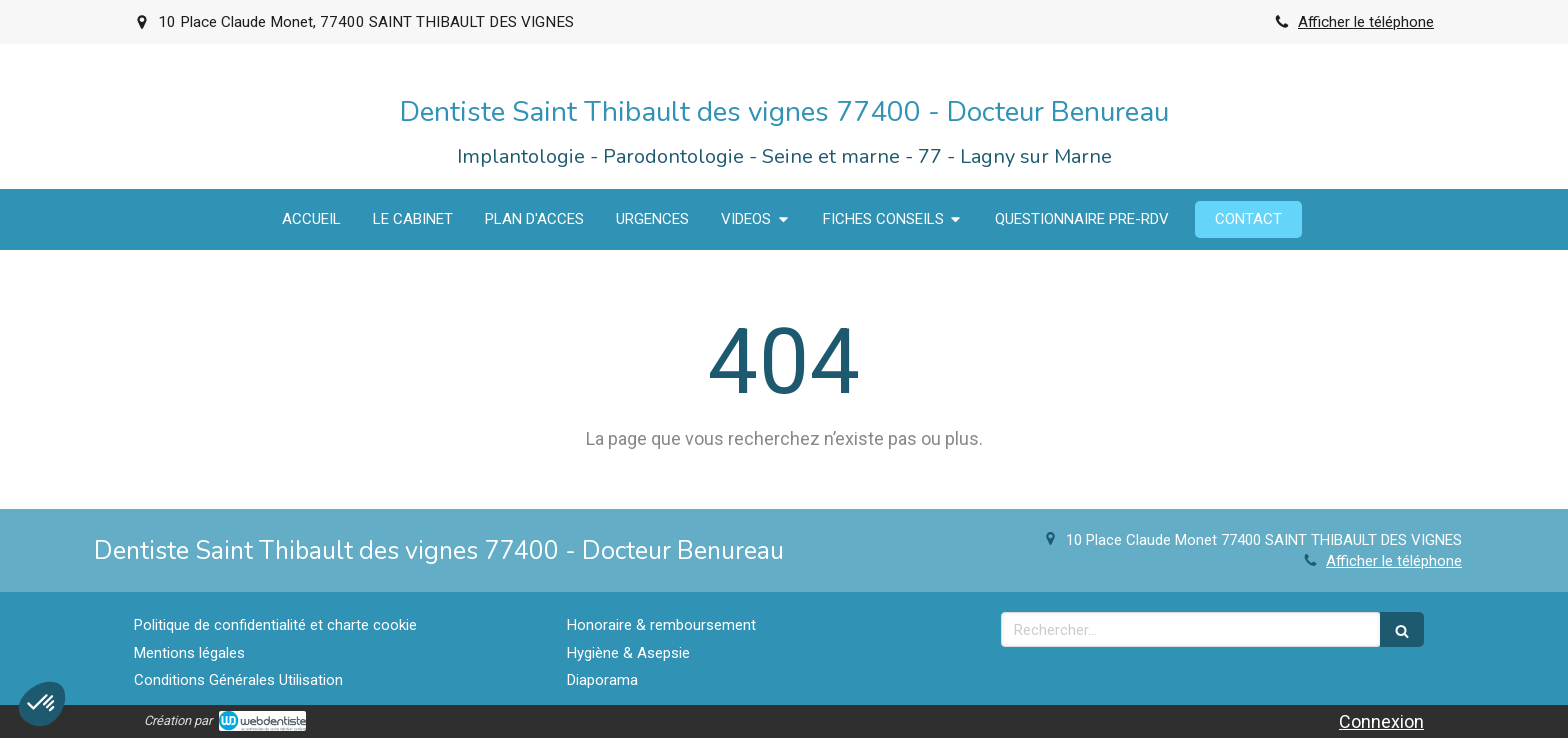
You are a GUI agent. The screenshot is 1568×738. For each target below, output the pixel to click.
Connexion (1381, 721)
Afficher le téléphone (1366, 22)
